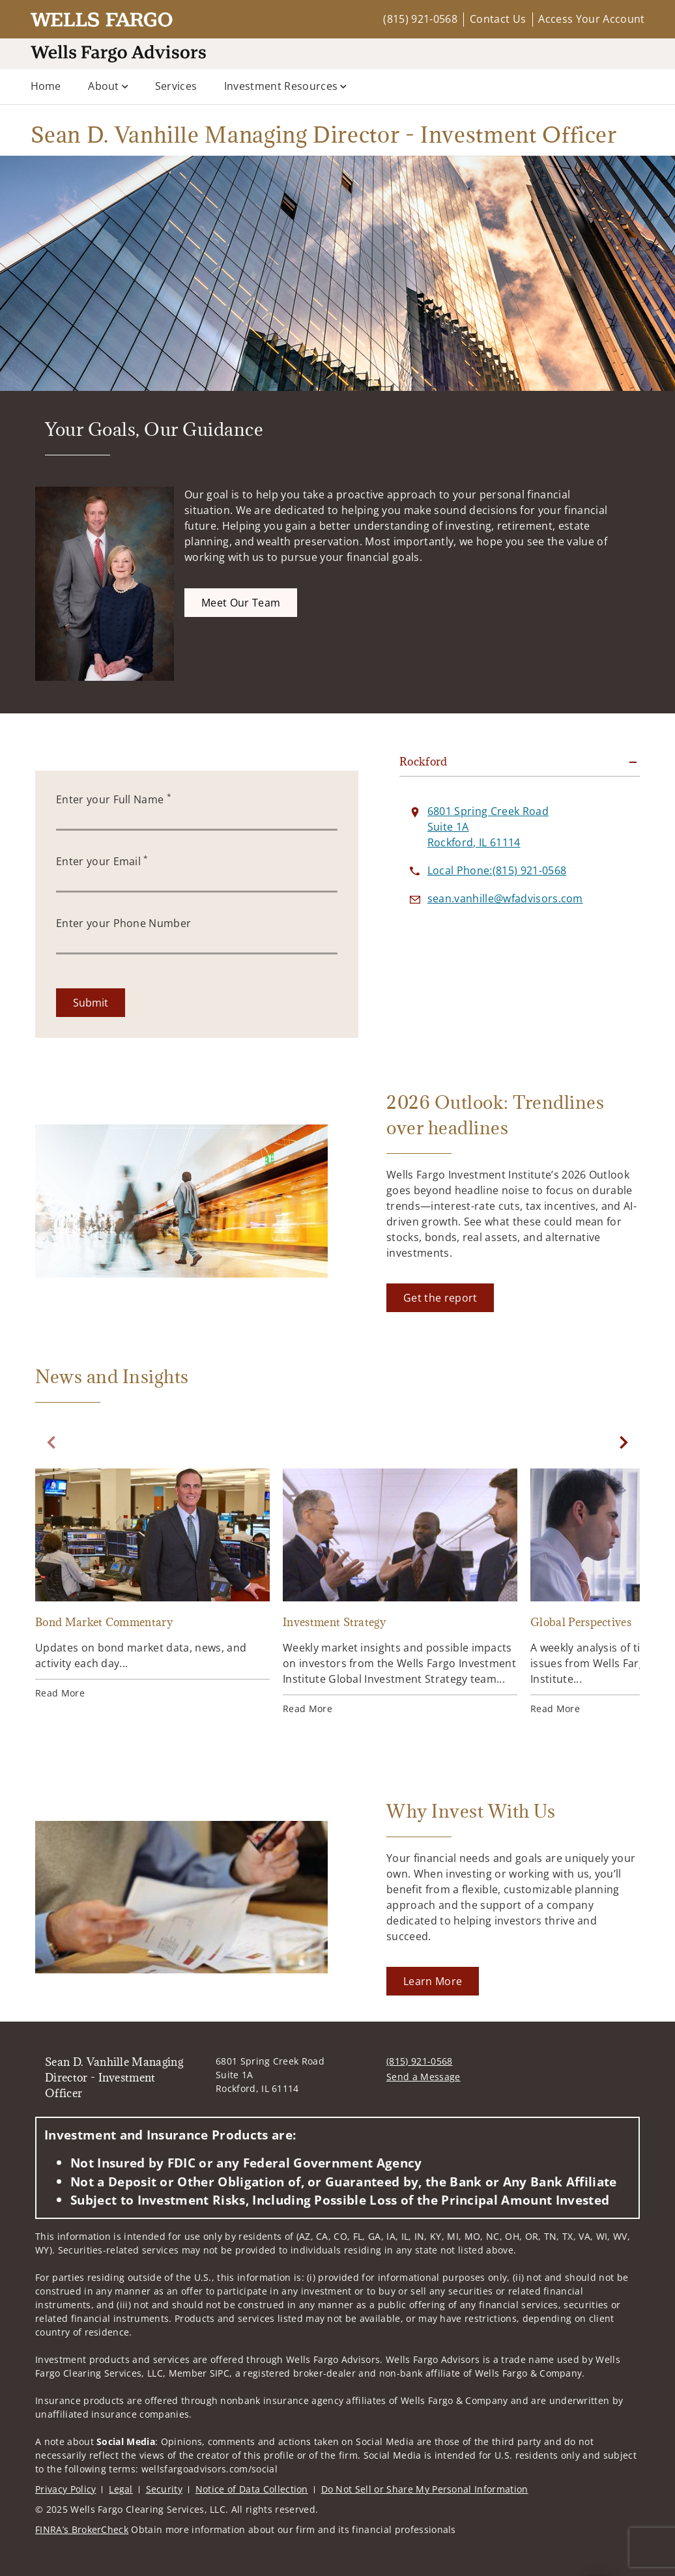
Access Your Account (591, 19)
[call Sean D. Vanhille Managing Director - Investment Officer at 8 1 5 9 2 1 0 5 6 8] (496, 870)
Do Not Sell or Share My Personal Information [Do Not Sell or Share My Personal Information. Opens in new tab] (424, 2489)
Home (46, 86)
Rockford (423, 761)
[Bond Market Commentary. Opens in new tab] (152, 1584)
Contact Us (498, 19)
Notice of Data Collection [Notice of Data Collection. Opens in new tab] (251, 2489)
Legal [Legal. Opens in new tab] (121, 2489)
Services (176, 86)
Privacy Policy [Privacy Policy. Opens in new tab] (65, 2489)
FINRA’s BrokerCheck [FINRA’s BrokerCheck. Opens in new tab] (81, 2529)
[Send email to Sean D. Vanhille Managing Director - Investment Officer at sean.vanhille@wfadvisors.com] (505, 898)
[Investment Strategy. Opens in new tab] (400, 1591)
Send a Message (423, 2076)
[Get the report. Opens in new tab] (440, 1297)
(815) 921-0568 (420, 19)
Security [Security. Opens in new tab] (164, 2489)
